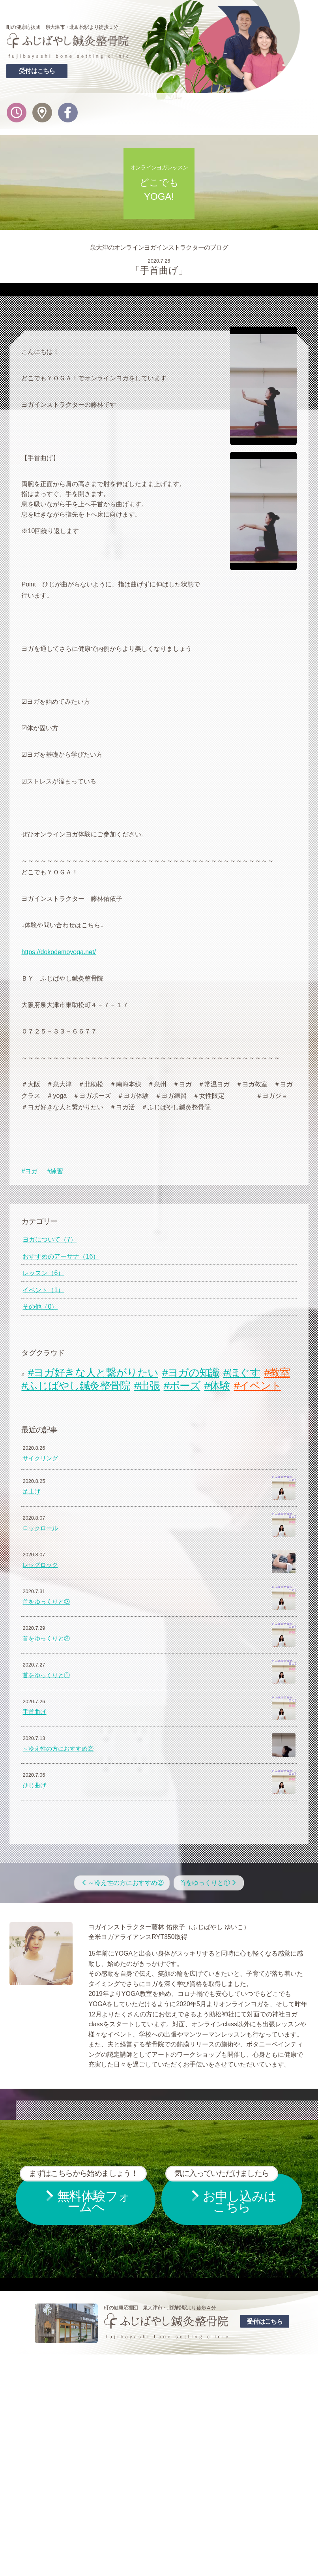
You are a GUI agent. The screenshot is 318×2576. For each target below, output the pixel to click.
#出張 (147, 1385)
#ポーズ (182, 1385)
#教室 (277, 1372)
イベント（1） (43, 1290)
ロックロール (40, 1528)
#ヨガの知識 (190, 1372)
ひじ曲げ (34, 1785)
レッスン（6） (43, 1273)
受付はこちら (37, 71)
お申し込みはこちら (221, 2194)
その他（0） (40, 1306)
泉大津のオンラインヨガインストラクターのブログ (159, 247)
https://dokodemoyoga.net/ (58, 952)
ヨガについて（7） (49, 1239)
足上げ (31, 1491)
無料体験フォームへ (83, 2194)
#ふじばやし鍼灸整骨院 (75, 1385)
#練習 (55, 1171)
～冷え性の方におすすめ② (58, 1749)
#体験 (217, 1385)
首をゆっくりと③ (46, 1602)
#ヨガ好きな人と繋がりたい (93, 1372)
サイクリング (40, 1458)
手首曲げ (34, 1712)
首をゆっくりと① (46, 1675)
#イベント (257, 1385)
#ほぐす (241, 1372)
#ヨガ (29, 1171)
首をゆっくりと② (46, 1638)
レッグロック (40, 1565)
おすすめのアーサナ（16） (60, 1256)
